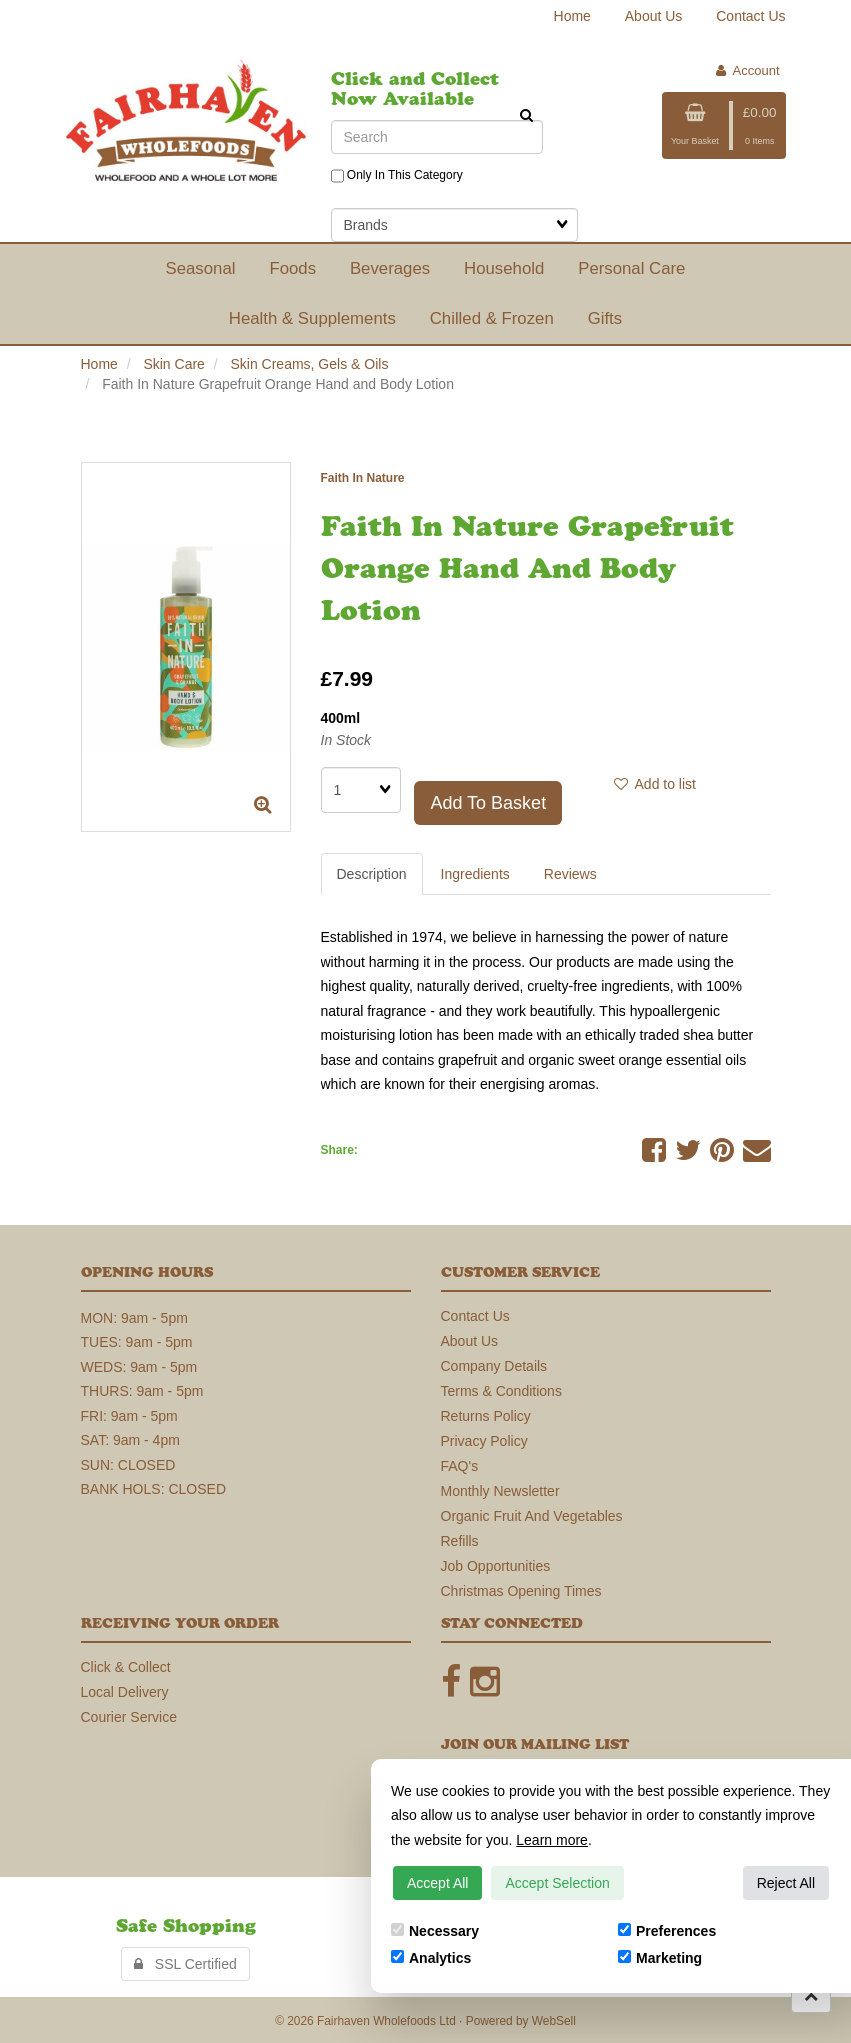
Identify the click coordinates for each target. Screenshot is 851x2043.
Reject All (786, 1883)
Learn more (552, 1840)
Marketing (660, 1958)
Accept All (437, 1883)
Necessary (435, 1931)
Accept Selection (557, 1883)
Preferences (667, 1931)
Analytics (431, 1958)
